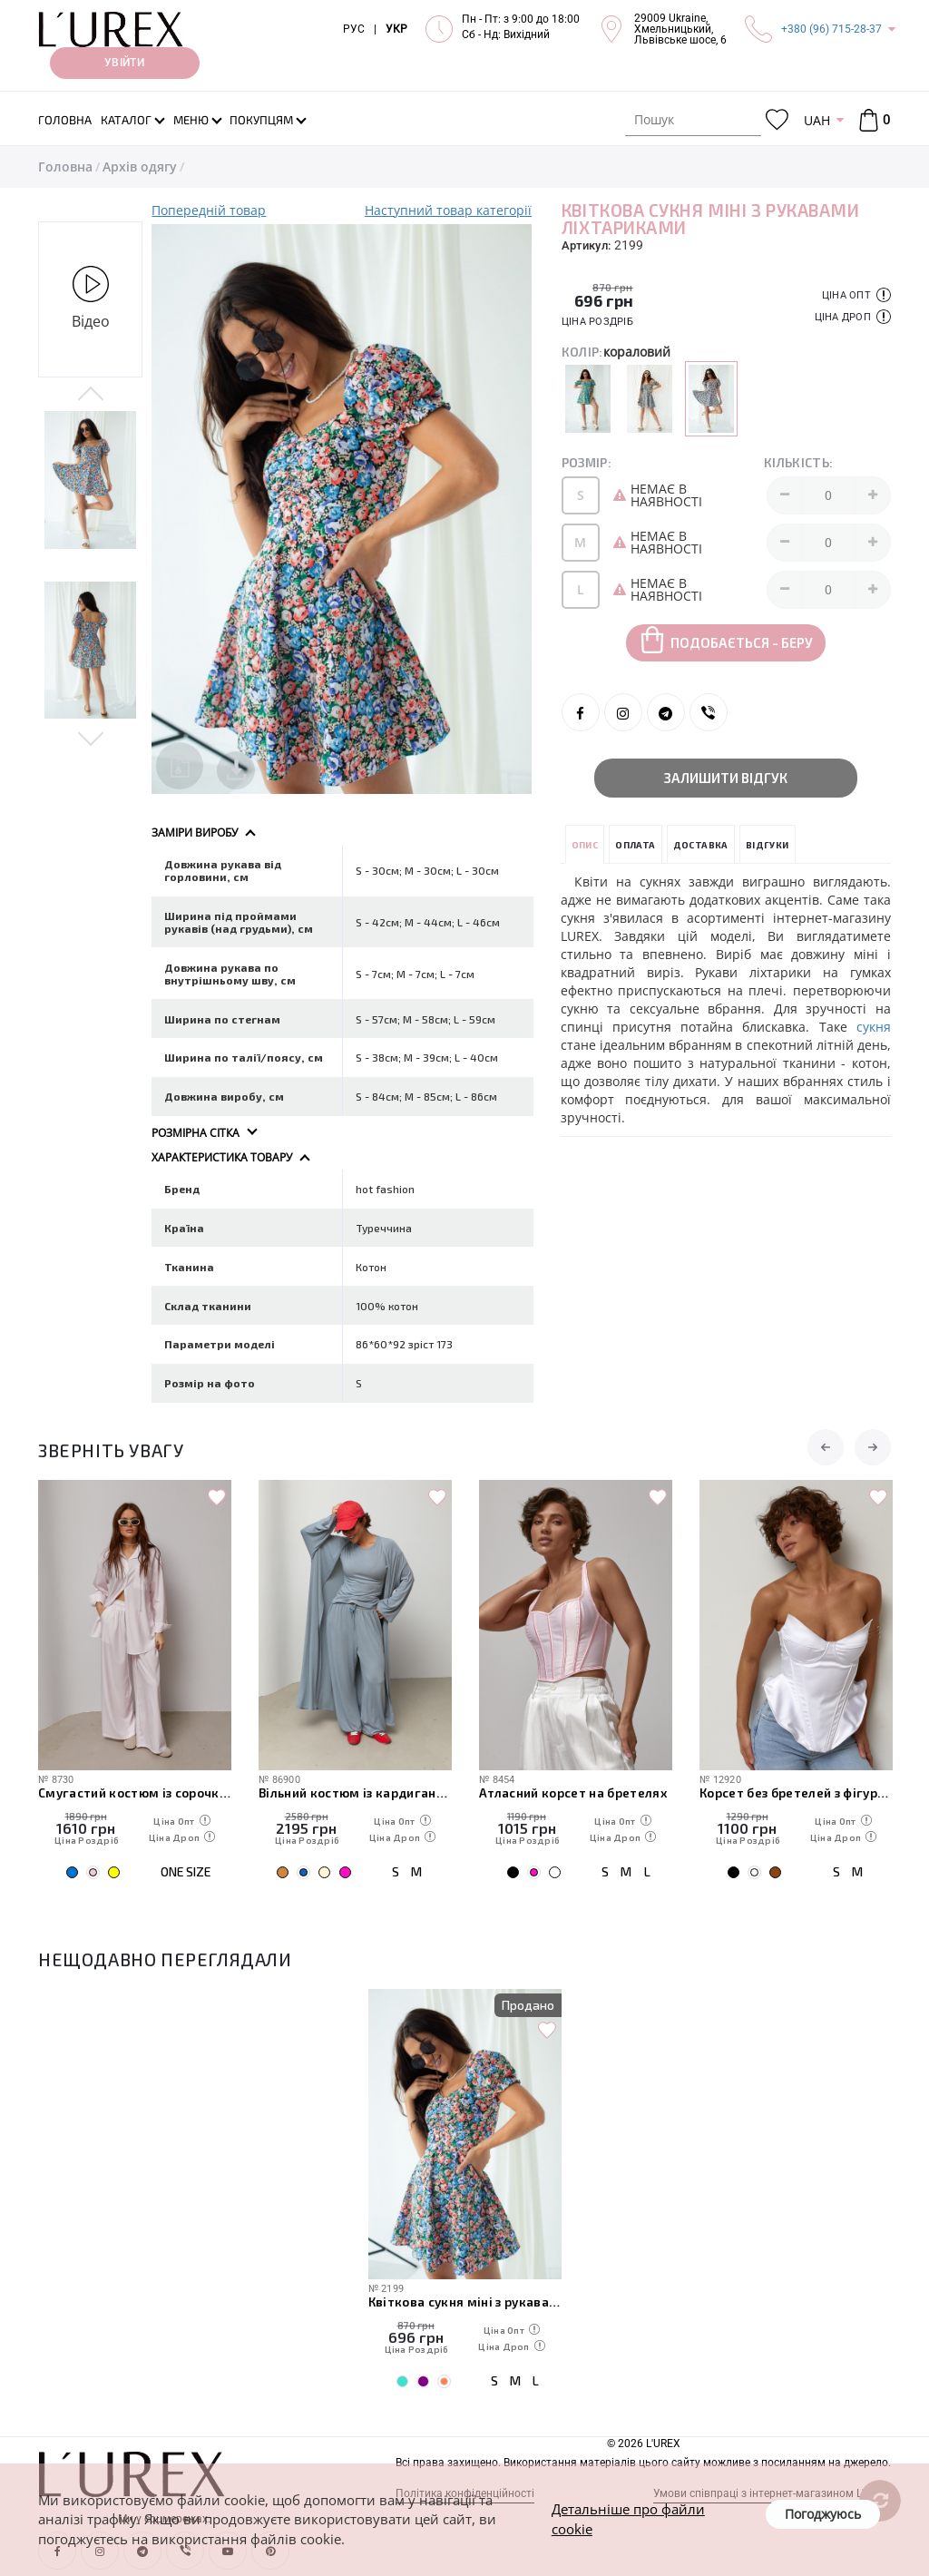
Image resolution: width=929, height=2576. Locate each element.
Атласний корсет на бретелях (573, 1792)
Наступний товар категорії (448, 210)
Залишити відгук (725, 777)
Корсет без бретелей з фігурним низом (796, 1792)
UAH (817, 120)
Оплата (635, 844)
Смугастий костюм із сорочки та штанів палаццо (134, 1792)
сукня (873, 1026)
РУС (354, 29)
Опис (585, 844)
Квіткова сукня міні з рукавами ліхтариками (465, 2301)
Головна (65, 166)
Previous (90, 395)
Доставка (701, 844)
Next (90, 738)
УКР (396, 29)
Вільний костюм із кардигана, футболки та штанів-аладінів (355, 1792)
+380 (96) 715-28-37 (831, 29)
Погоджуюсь (823, 2513)
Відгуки (767, 844)
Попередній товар (209, 210)
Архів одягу (140, 166)
